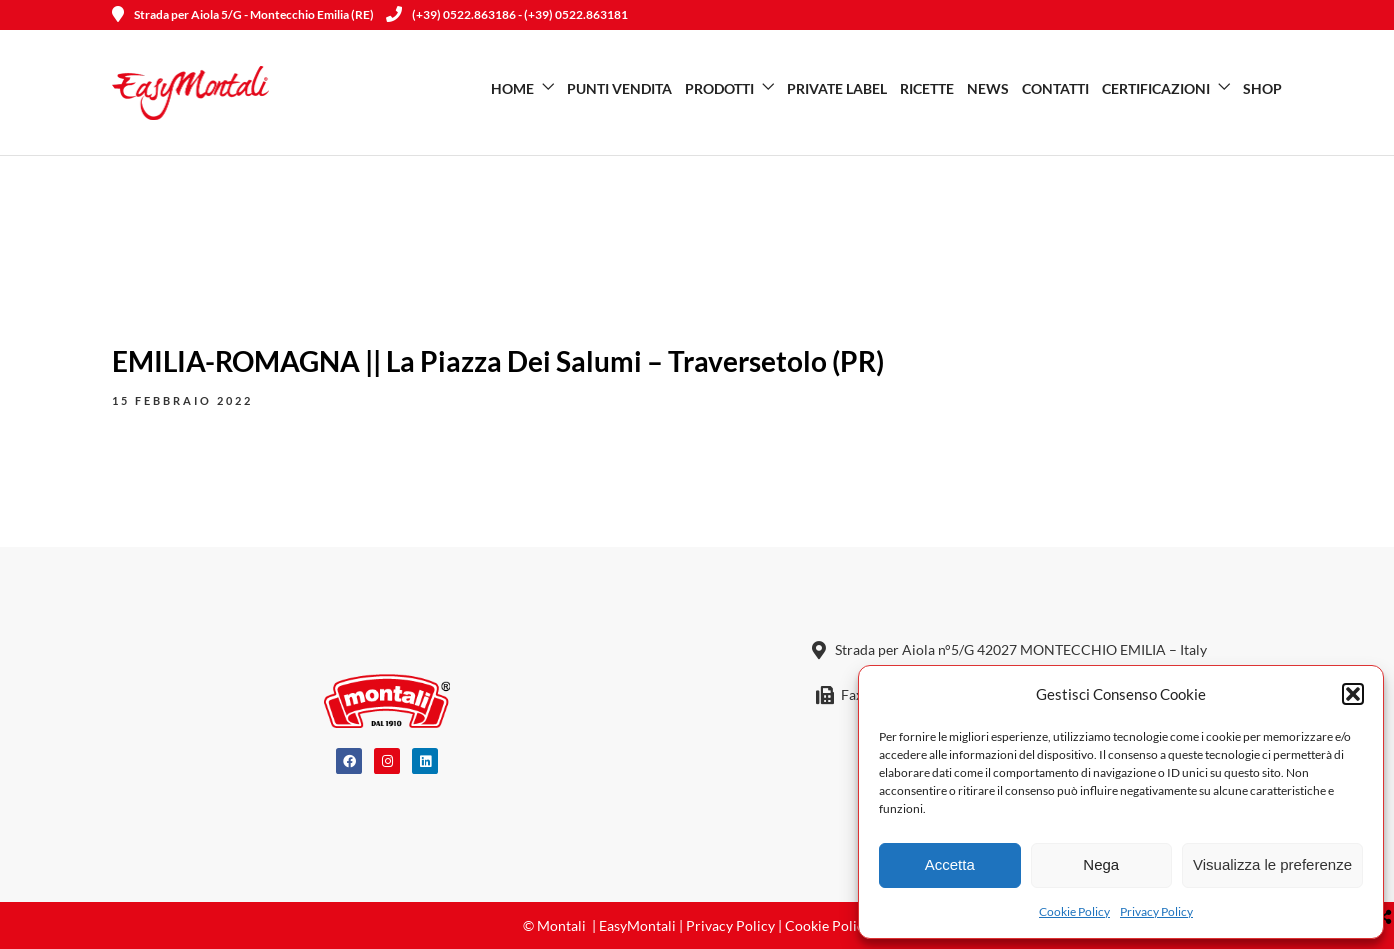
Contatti (1055, 88)
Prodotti (719, 88)
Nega (1101, 864)
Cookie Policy (1074, 911)
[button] (1353, 694)
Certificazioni (1156, 88)
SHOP (1262, 88)
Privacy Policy (1156, 911)
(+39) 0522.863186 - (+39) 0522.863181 (507, 14)
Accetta (950, 864)
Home (512, 88)
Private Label (837, 88)
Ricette (927, 88)
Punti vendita (619, 88)
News (988, 88)
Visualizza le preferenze (1272, 864)
